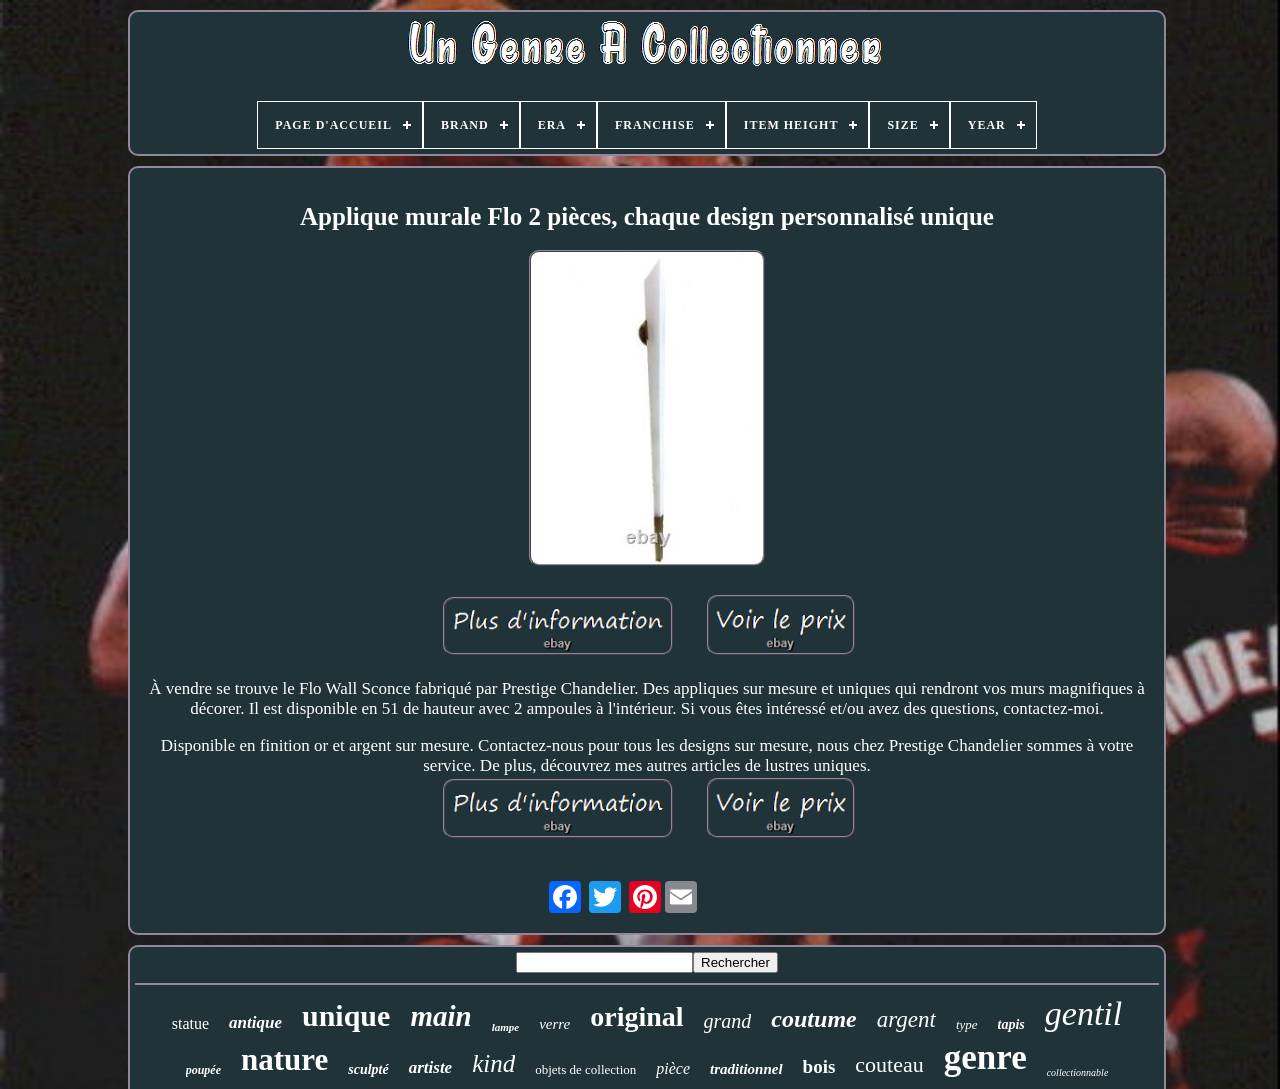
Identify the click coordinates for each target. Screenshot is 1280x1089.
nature (284, 1059)
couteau (889, 1064)
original (636, 1016)
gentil (1083, 1013)
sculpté (368, 1069)
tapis (1011, 1024)
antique (255, 1022)
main (440, 1016)
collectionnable (1078, 1072)
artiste (430, 1067)
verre (554, 1024)
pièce (673, 1068)
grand (728, 1021)
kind (493, 1063)
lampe (506, 1027)
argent (906, 1019)
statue (190, 1023)
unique (346, 1015)
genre (985, 1057)
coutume (813, 1019)
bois (819, 1066)
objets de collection (585, 1069)
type (967, 1024)
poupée (203, 1070)
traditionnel (746, 1069)
